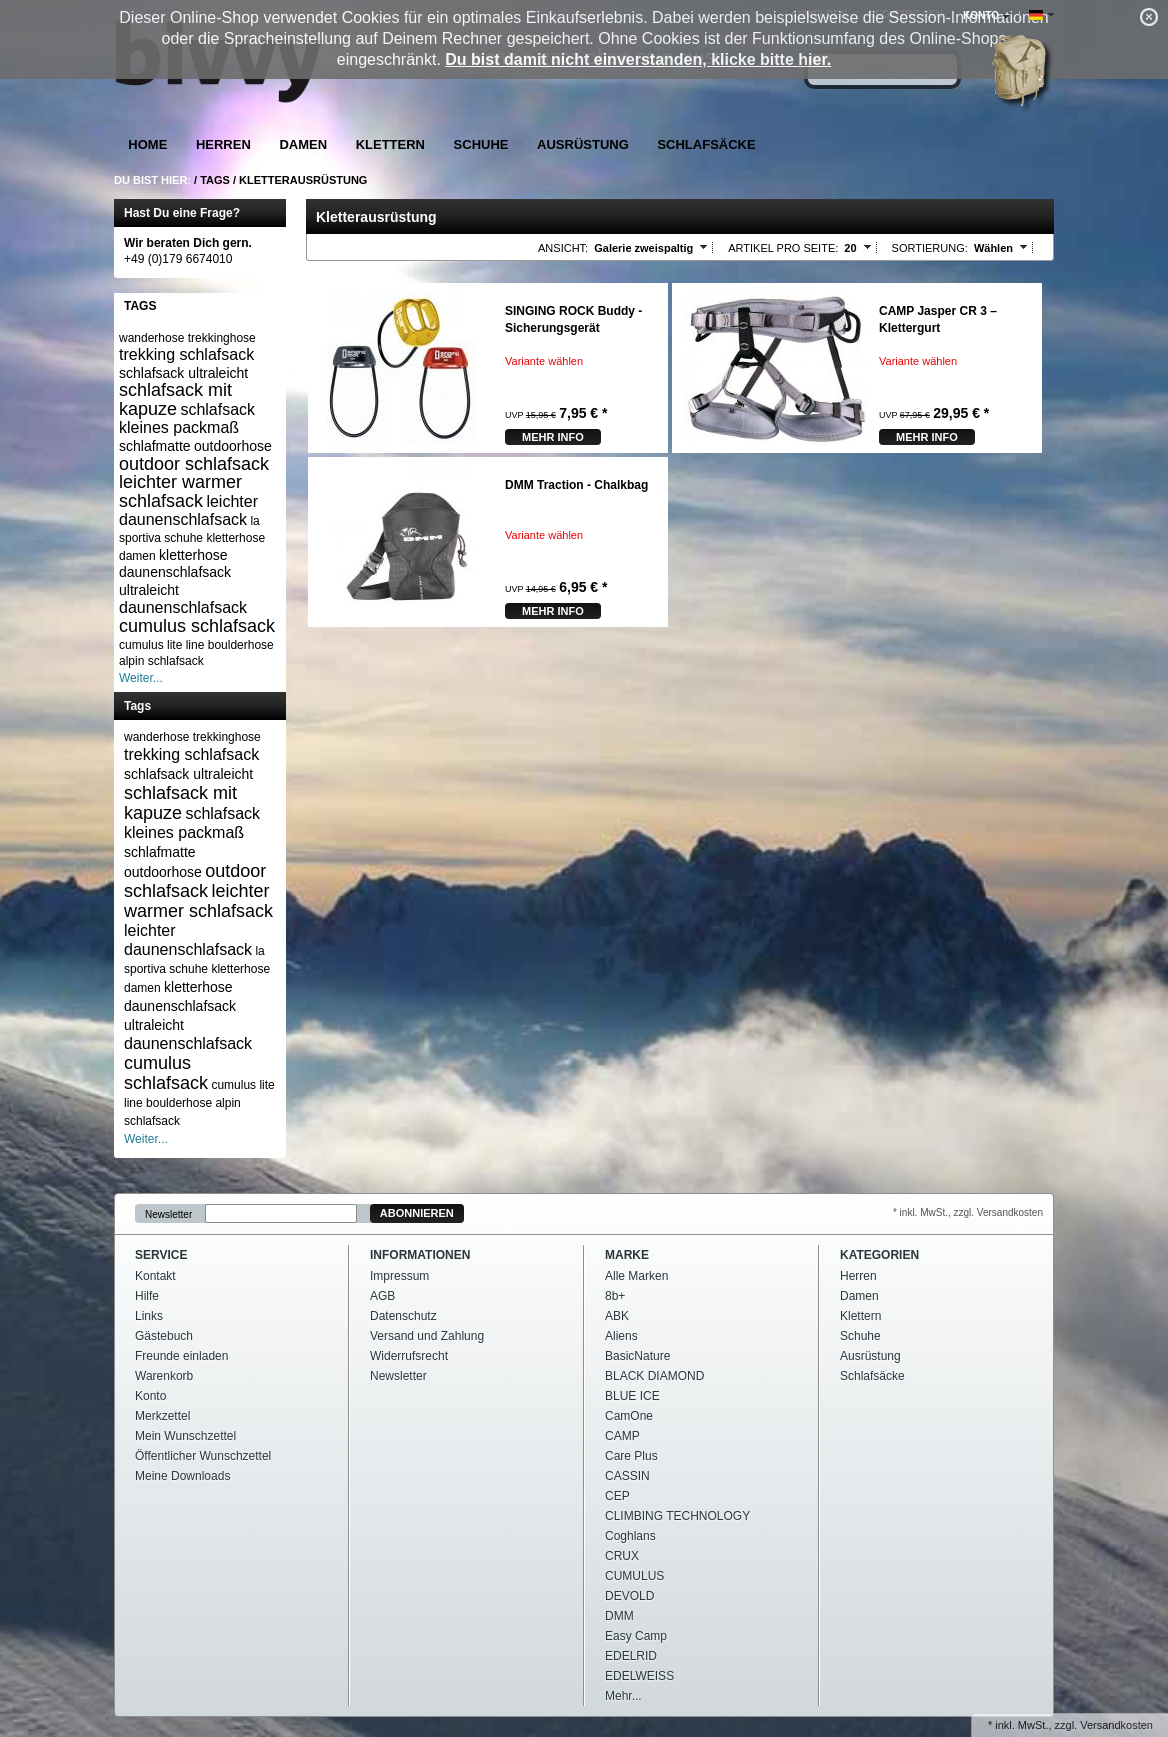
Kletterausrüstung (303, 180)
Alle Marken (636, 1276)
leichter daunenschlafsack (188, 510)
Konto (150, 1396)
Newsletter (168, 1213)
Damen (303, 144)
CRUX (622, 1556)
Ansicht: (563, 248)
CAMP (622, 1436)
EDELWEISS (639, 1676)
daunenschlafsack (183, 607)
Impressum (399, 1276)
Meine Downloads (182, 1476)
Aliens (621, 1336)
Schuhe (481, 144)
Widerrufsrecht (409, 1356)
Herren (223, 144)
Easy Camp (636, 1636)
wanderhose (151, 338)
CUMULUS (634, 1576)
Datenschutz (403, 1316)
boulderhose (241, 645)
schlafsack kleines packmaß (187, 418)
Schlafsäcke (706, 144)
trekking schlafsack (186, 354)
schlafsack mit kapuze (175, 399)
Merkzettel (162, 1416)
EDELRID (631, 1656)
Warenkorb (164, 1376)
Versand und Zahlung (427, 1336)
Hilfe (147, 1296)
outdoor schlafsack (194, 464)
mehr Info (553, 437)
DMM (619, 1616)
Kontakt (155, 1276)
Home (147, 144)
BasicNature (637, 1356)
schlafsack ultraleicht (183, 373)
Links (149, 1316)
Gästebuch (164, 1336)
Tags (215, 180)
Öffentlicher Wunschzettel (203, 1456)
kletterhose (193, 555)
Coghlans (630, 1536)
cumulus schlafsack (197, 626)
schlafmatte (155, 446)
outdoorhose (233, 446)
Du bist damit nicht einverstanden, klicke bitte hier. (638, 59)
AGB (382, 1296)
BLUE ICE (632, 1396)
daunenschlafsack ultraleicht (175, 581)
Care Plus (631, 1456)
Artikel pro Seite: (783, 248)
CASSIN (627, 1476)
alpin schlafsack (161, 661)
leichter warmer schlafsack (180, 491)
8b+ (615, 1296)
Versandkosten (1116, 1725)
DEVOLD (629, 1596)
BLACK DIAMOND (654, 1376)
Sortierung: (930, 248)
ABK (617, 1316)
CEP (617, 1496)
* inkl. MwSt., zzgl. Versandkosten (968, 1212)
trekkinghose (222, 338)
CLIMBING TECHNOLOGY (677, 1516)
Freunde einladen (181, 1356)
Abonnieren (417, 1213)
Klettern (390, 144)
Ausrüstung (583, 144)
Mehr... (623, 1696)
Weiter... (141, 678)
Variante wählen (544, 361)
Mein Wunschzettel (185, 1436)
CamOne (629, 1416)
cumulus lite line (161, 645)
